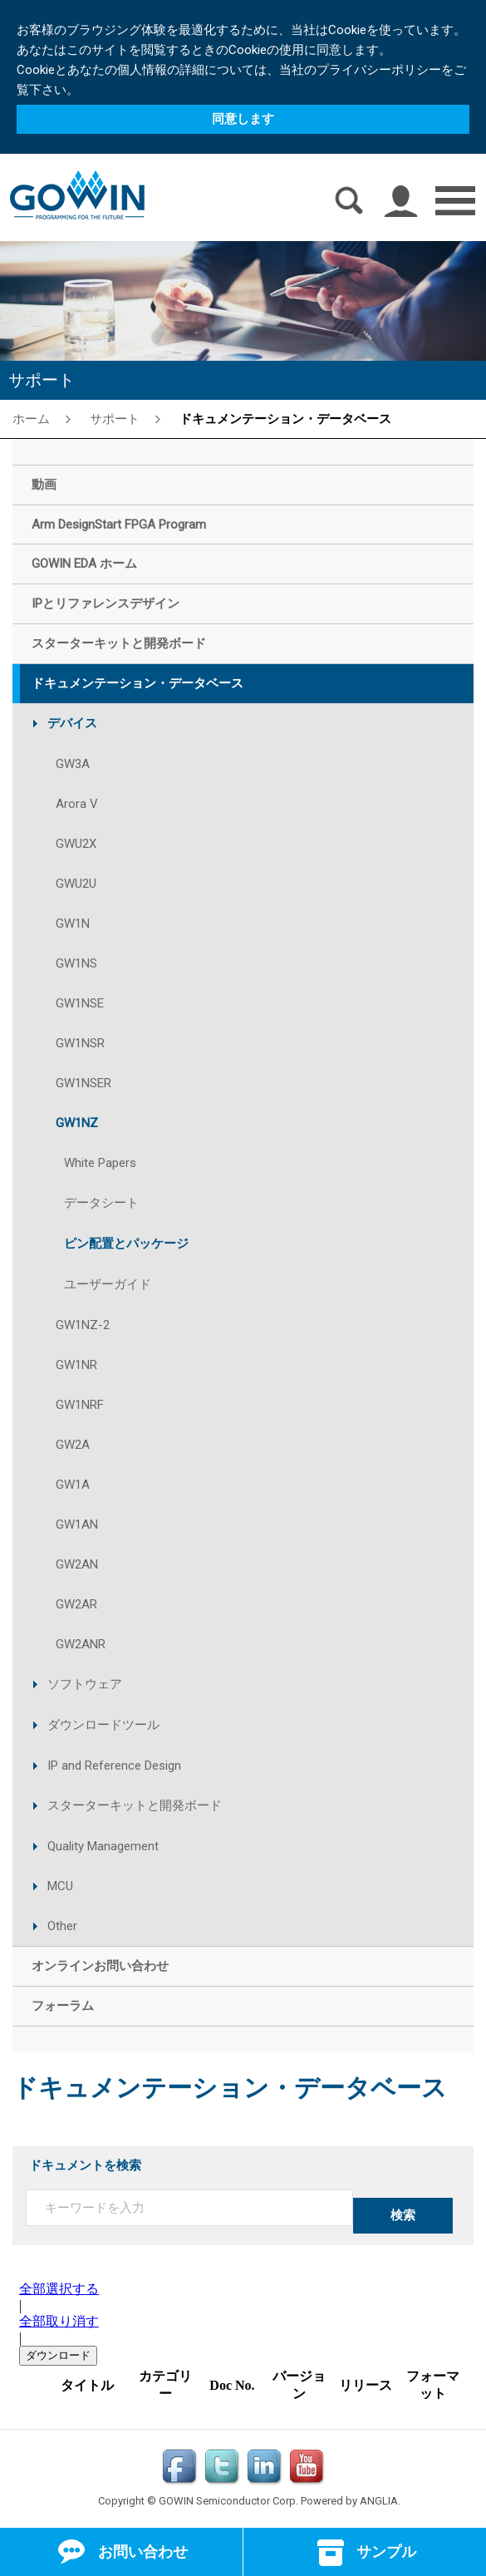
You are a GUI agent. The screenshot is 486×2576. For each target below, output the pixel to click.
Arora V (77, 803)
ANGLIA (379, 2501)
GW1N (73, 923)
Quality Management (103, 1846)
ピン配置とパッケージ (126, 1243)
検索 (402, 2215)
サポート (115, 418)
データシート (101, 1202)
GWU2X (76, 843)
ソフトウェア (84, 1684)
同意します (243, 118)
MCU (60, 1886)
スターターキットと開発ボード (134, 1805)
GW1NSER (83, 1083)
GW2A (73, 1444)
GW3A (73, 763)
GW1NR (76, 1364)
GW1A (73, 1484)
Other (62, 1925)
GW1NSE (80, 1003)
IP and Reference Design (114, 1765)
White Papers (100, 1162)
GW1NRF (80, 1404)
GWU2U (76, 883)
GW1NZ (77, 1123)
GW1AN (77, 1524)
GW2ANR (81, 1644)
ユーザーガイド (107, 1284)
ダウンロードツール (103, 1724)
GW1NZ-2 (83, 1325)
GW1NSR (80, 1043)
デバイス (72, 723)
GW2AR (76, 1604)
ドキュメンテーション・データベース (285, 418)
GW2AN (77, 1564)
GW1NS (76, 963)
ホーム (31, 418)
